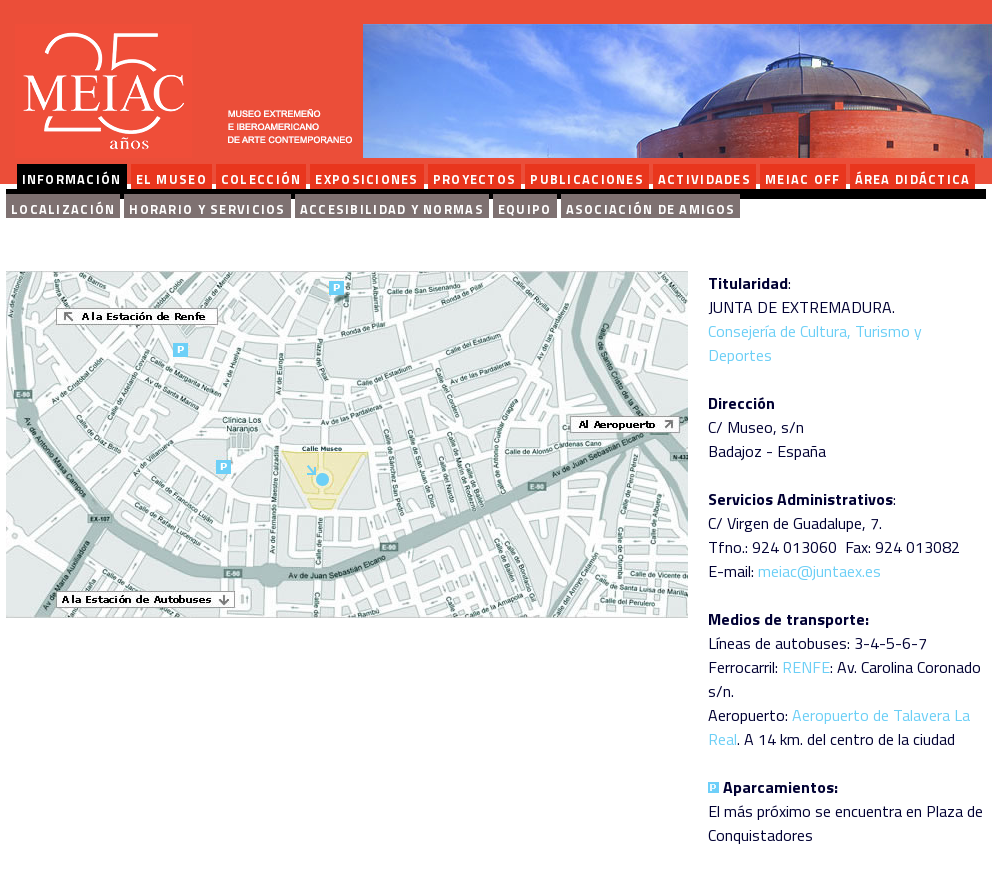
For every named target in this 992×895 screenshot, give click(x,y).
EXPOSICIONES (366, 179)
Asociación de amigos (651, 209)
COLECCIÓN (261, 179)
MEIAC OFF (803, 179)
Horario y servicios (207, 209)
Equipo (525, 209)
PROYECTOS (475, 179)
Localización (63, 209)
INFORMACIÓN (72, 179)
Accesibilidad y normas (392, 209)
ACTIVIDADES (704, 179)
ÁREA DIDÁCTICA (913, 179)
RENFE (806, 667)
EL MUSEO (171, 179)
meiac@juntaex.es (819, 571)
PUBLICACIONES (587, 179)
